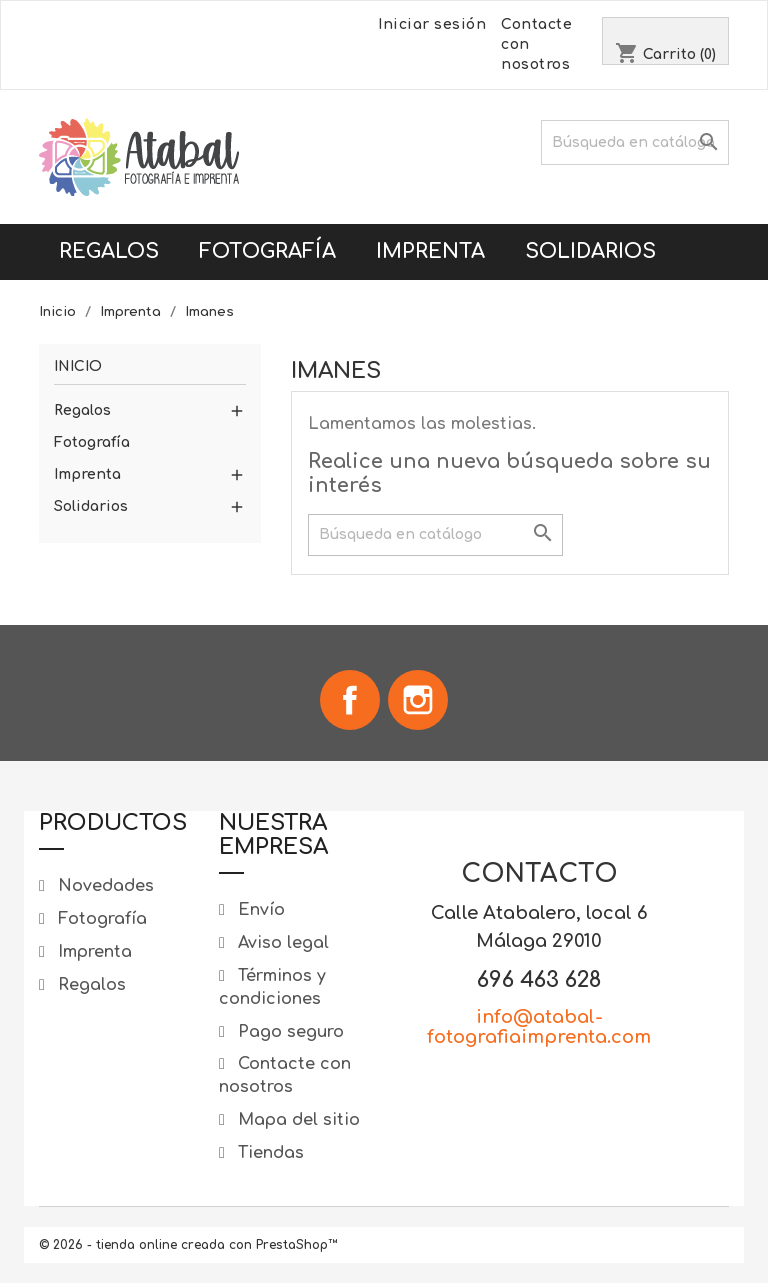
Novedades (103, 886)
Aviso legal (281, 943)
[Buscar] (635, 142)
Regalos (109, 251)
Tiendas (268, 1153)
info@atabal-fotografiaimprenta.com (539, 1027)
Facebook (350, 700)
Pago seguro (288, 1032)
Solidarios (590, 251)
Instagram (418, 700)
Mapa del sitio (296, 1120)
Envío (259, 910)
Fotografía (267, 251)
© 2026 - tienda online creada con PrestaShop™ (188, 1245)
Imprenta (430, 251)
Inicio (78, 366)
